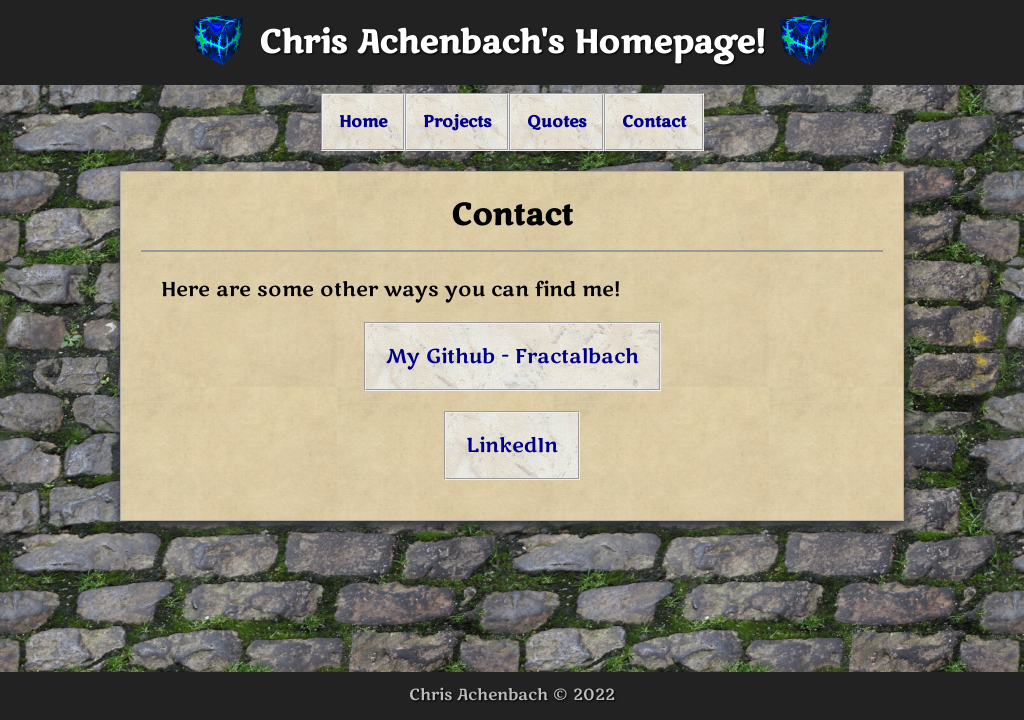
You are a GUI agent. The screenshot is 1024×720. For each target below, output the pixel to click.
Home (363, 122)
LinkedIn (512, 445)
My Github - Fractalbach (512, 356)
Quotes (556, 122)
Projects (457, 122)
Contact (654, 122)
